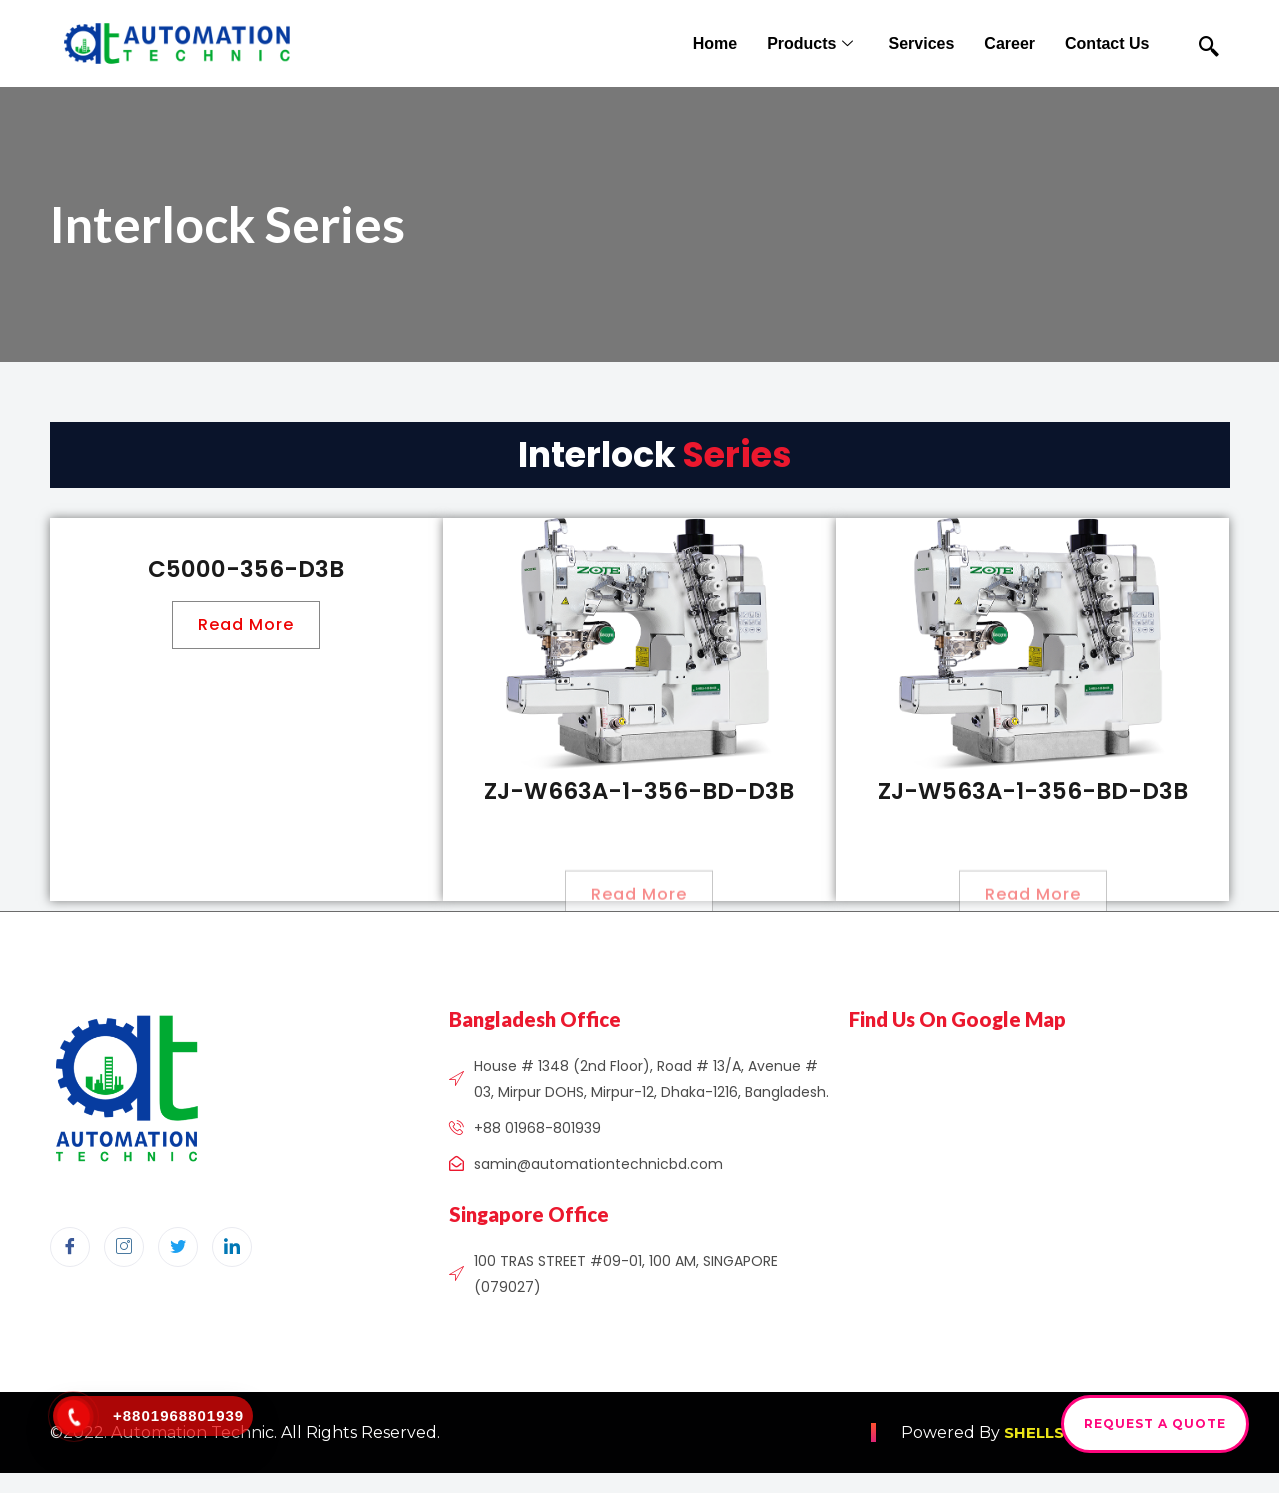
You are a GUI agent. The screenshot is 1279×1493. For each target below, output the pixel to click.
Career (1009, 43)
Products (812, 43)
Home (715, 43)
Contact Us (1107, 43)
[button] (246, 625)
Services (921, 43)
